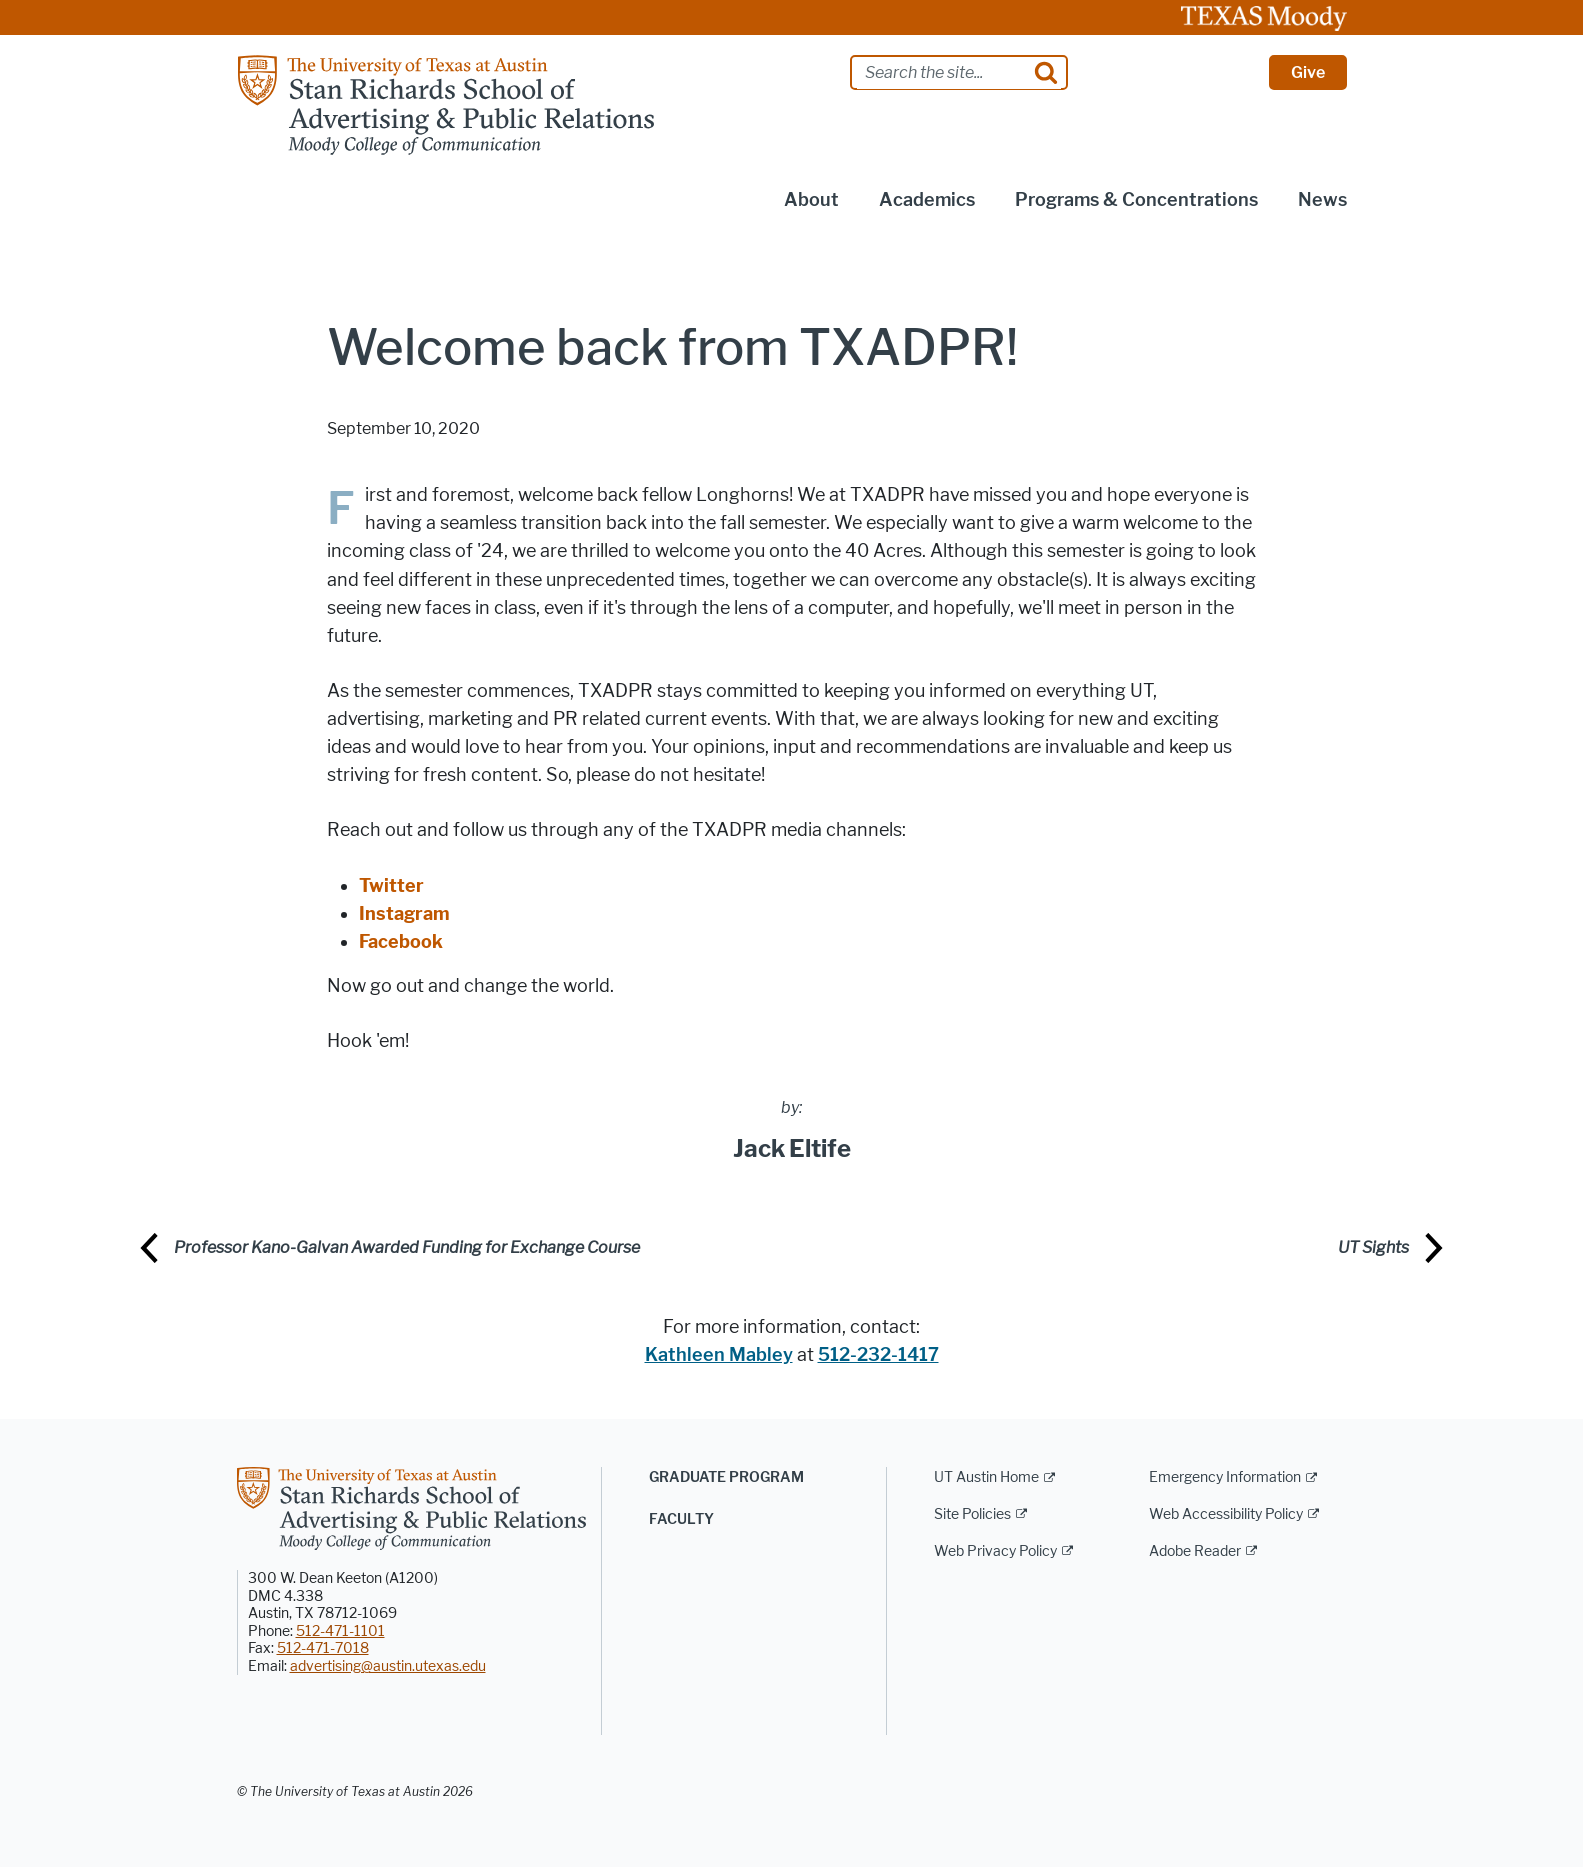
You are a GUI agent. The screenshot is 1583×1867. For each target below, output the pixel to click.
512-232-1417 (878, 1355)
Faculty (681, 1519)
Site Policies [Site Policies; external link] (972, 1514)
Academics (927, 200)
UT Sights (1373, 1247)
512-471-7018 (323, 1648)
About (811, 200)
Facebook (401, 942)
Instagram (404, 914)
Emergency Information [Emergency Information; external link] (1225, 1477)
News (1322, 200)
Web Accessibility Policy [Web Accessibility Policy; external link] (1226, 1514)
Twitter (391, 886)
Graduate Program (726, 1477)
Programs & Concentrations (1136, 200)
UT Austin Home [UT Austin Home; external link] (986, 1477)
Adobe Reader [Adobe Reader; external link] (1195, 1551)
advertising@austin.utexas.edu (388, 1666)
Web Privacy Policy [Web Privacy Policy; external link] (995, 1551)
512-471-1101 (340, 1631)
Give (1308, 72)
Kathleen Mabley (719, 1355)
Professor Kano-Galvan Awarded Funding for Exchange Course (407, 1247)
